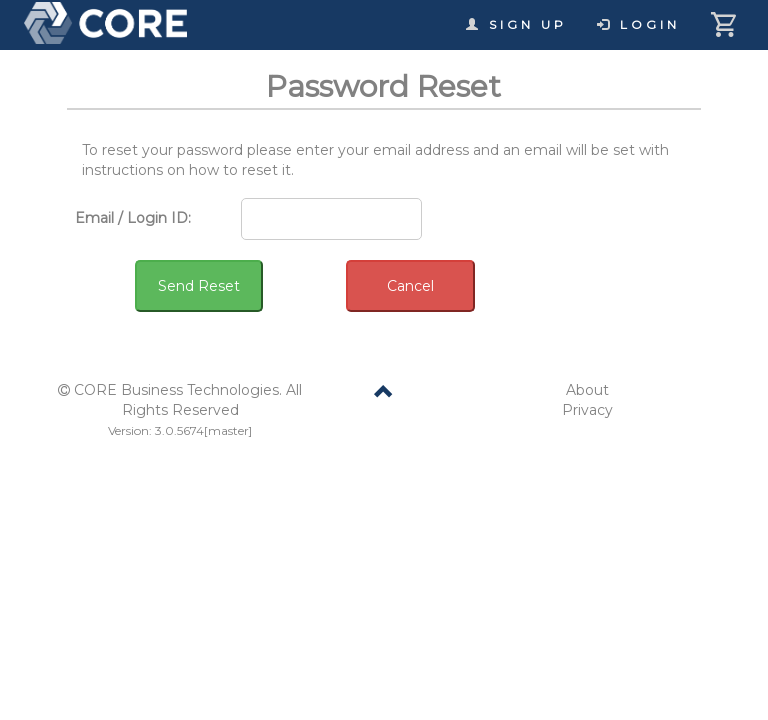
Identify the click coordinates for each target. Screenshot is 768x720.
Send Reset (199, 286)
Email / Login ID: (133, 218)
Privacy (587, 410)
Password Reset (383, 86)
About (587, 390)
